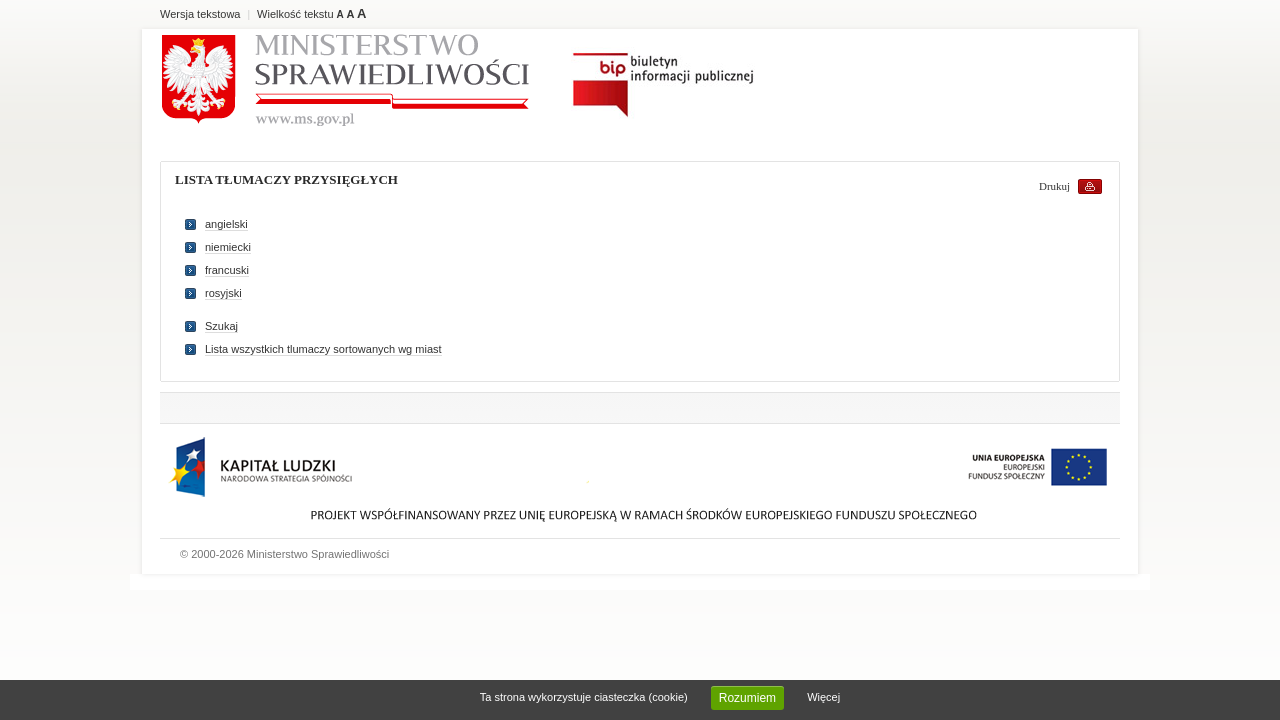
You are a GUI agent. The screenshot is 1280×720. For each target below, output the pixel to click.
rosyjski (223, 293)
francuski (227, 270)
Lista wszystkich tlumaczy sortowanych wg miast (323, 349)
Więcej (823, 697)
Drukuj (1054, 186)
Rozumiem (747, 698)
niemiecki (228, 247)
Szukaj (221, 326)
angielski (226, 224)
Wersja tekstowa (200, 14)
